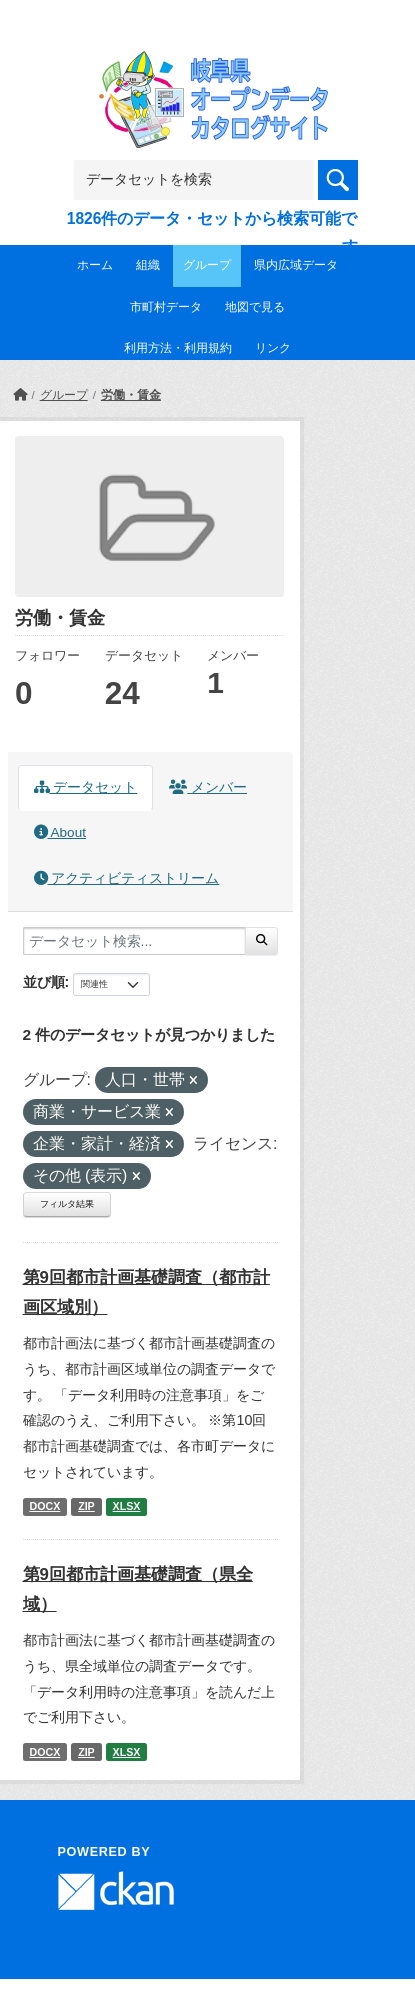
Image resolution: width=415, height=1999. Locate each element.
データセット (86, 787)
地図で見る (255, 307)
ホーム (95, 265)
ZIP (86, 1506)
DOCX (44, 1506)
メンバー (208, 787)
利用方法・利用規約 (178, 348)
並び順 (44, 982)
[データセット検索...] (134, 941)
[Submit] (261, 941)
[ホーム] (20, 395)
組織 (148, 265)
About (60, 832)
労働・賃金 (131, 395)
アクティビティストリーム (127, 878)
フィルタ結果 (67, 1204)
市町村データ (166, 307)
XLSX (127, 1506)
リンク (273, 348)
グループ (207, 265)
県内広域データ (296, 265)
